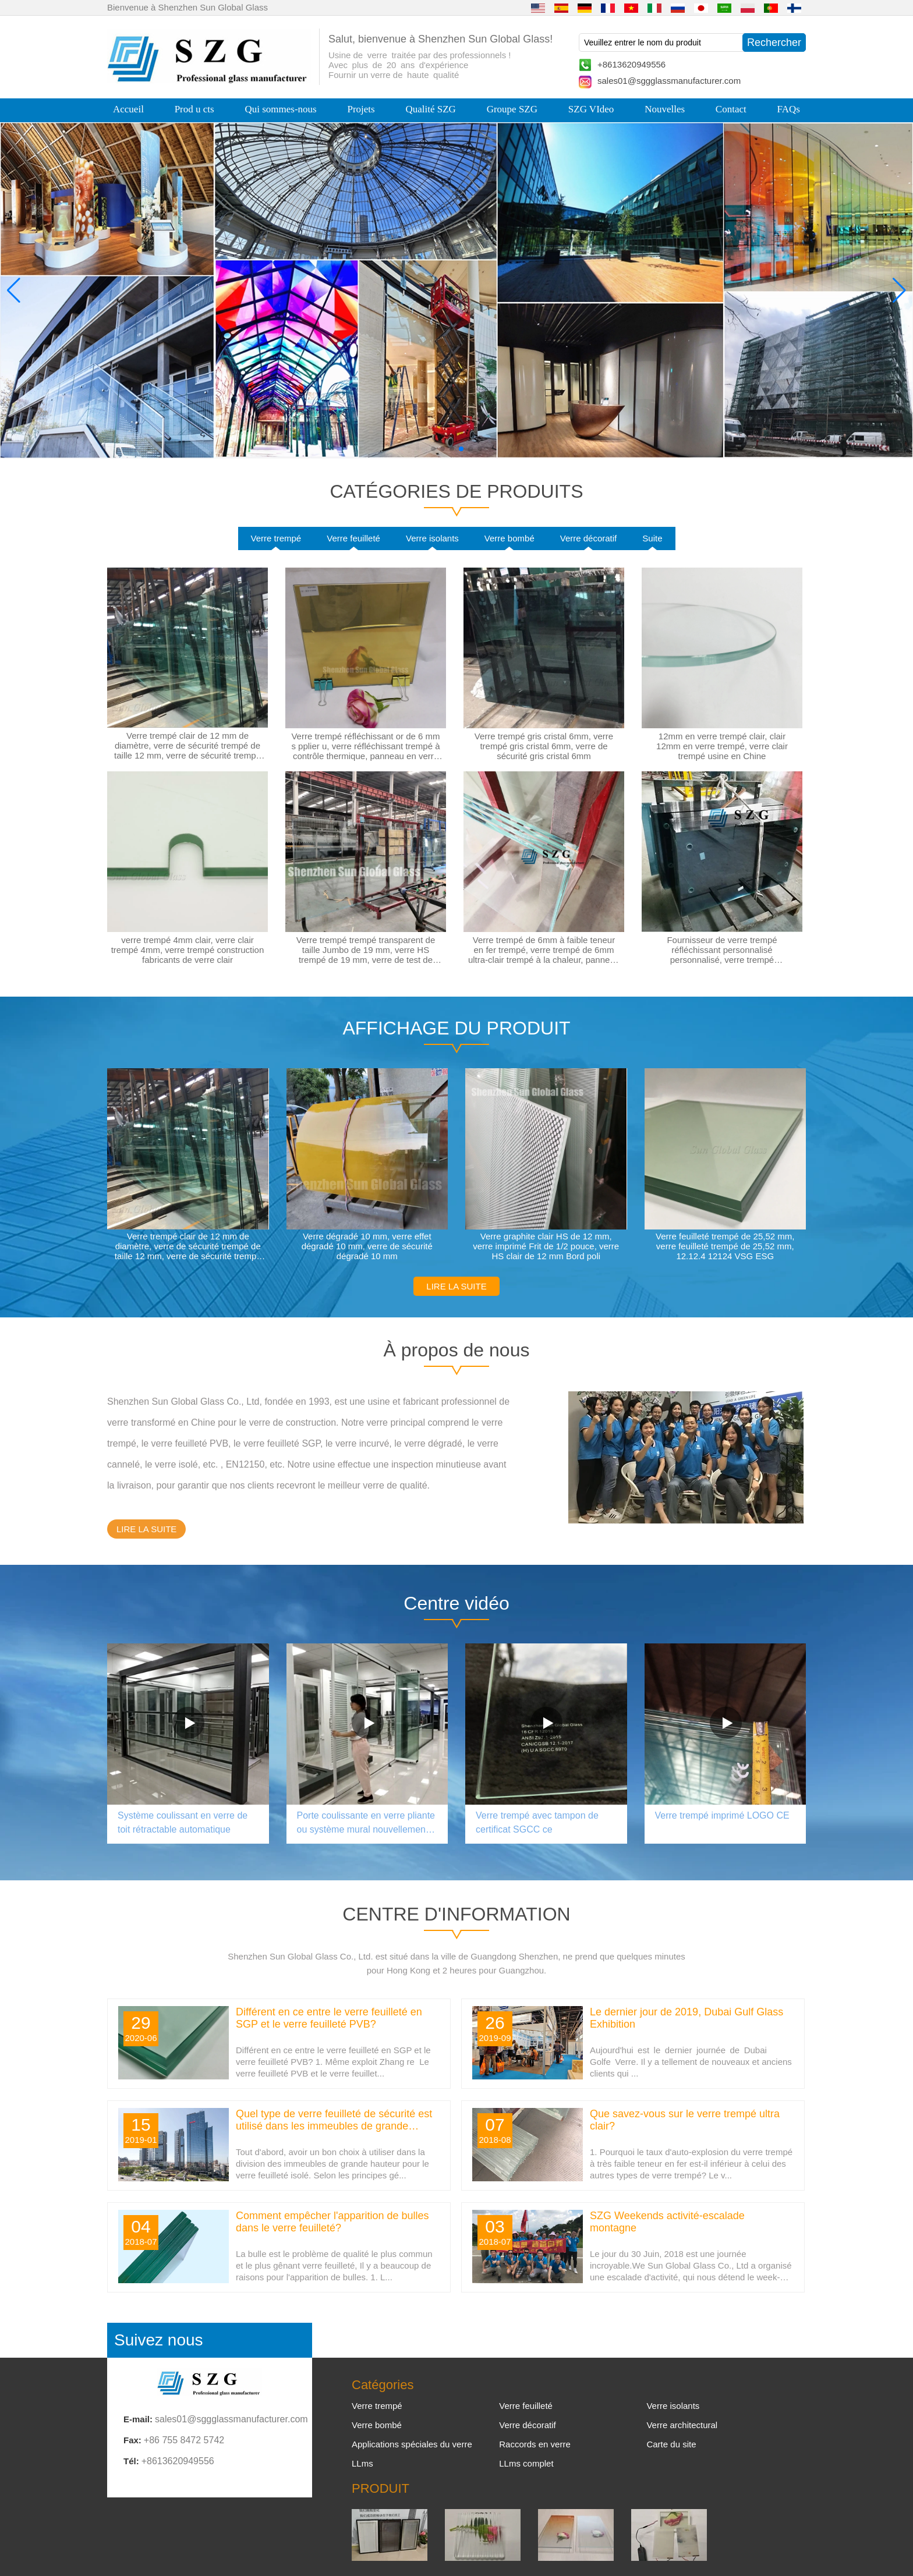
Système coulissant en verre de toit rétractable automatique (182, 1822)
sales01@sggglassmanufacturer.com (669, 81)
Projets (360, 109)
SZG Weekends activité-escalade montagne (667, 2222)
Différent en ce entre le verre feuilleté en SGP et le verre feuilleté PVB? (329, 2018)
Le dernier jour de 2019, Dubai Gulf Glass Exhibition (686, 2018)
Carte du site (671, 2444)
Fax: (132, 2440)
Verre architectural (681, 2425)
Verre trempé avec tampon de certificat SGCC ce (537, 1822)
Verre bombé (509, 538)
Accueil (128, 109)
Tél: (131, 2461)
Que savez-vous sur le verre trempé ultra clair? (685, 2120)
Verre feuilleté (353, 538)
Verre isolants (432, 538)
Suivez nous (158, 2340)
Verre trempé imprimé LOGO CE (722, 1815)
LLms (362, 2463)
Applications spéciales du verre (412, 2444)
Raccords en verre (535, 2444)
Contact (731, 109)
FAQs (788, 109)
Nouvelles (665, 109)
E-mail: (138, 2419)
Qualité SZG (430, 109)
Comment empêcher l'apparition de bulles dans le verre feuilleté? (332, 2222)
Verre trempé (276, 538)
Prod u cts (194, 109)
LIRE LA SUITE (456, 1286)
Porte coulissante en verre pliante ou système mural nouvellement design (366, 1823)
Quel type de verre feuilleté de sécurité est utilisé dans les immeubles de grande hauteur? (334, 2120)
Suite (652, 538)
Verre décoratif (588, 538)
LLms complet (526, 2463)
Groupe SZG (512, 109)
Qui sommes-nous (280, 109)
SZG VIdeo (591, 109)
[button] (433, 449)
